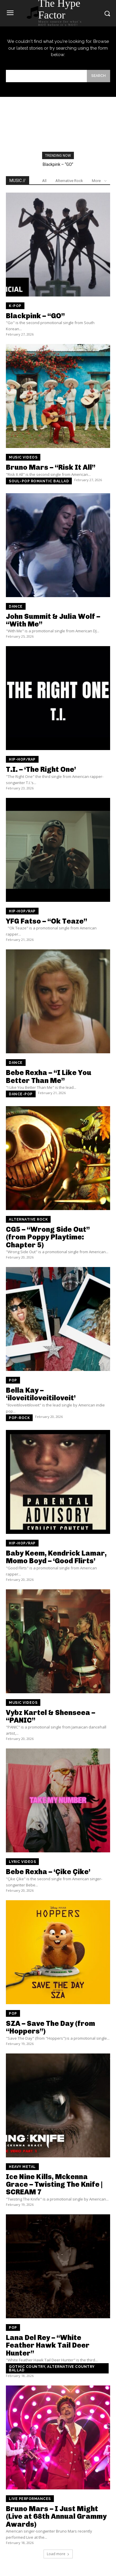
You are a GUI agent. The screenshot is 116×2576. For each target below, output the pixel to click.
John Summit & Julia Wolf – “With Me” (53, 620)
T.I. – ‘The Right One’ (41, 769)
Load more (58, 2553)
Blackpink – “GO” (58, 164)
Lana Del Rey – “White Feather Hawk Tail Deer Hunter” (48, 2345)
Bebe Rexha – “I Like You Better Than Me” (48, 1076)
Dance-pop (21, 1094)
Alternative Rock (69, 180)
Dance (16, 606)
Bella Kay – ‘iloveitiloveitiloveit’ (41, 1394)
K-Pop (15, 306)
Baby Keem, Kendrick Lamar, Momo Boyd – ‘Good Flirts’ (56, 1557)
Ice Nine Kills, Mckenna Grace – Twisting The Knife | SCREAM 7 (54, 2184)
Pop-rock (19, 1418)
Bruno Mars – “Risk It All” (50, 467)
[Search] (98, 76)
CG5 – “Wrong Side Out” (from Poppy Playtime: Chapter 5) (48, 1237)
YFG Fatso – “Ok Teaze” (46, 921)
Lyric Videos (22, 1862)
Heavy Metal (22, 2167)
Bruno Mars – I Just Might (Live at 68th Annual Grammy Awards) (56, 2516)
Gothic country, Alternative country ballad (52, 2368)
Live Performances (30, 2499)
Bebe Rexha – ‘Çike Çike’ (48, 1871)
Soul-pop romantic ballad (39, 481)
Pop (13, 1380)
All (44, 180)
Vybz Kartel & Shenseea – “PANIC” (50, 1716)
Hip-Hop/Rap (22, 759)
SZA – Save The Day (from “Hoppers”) (50, 2027)
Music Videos (23, 457)
